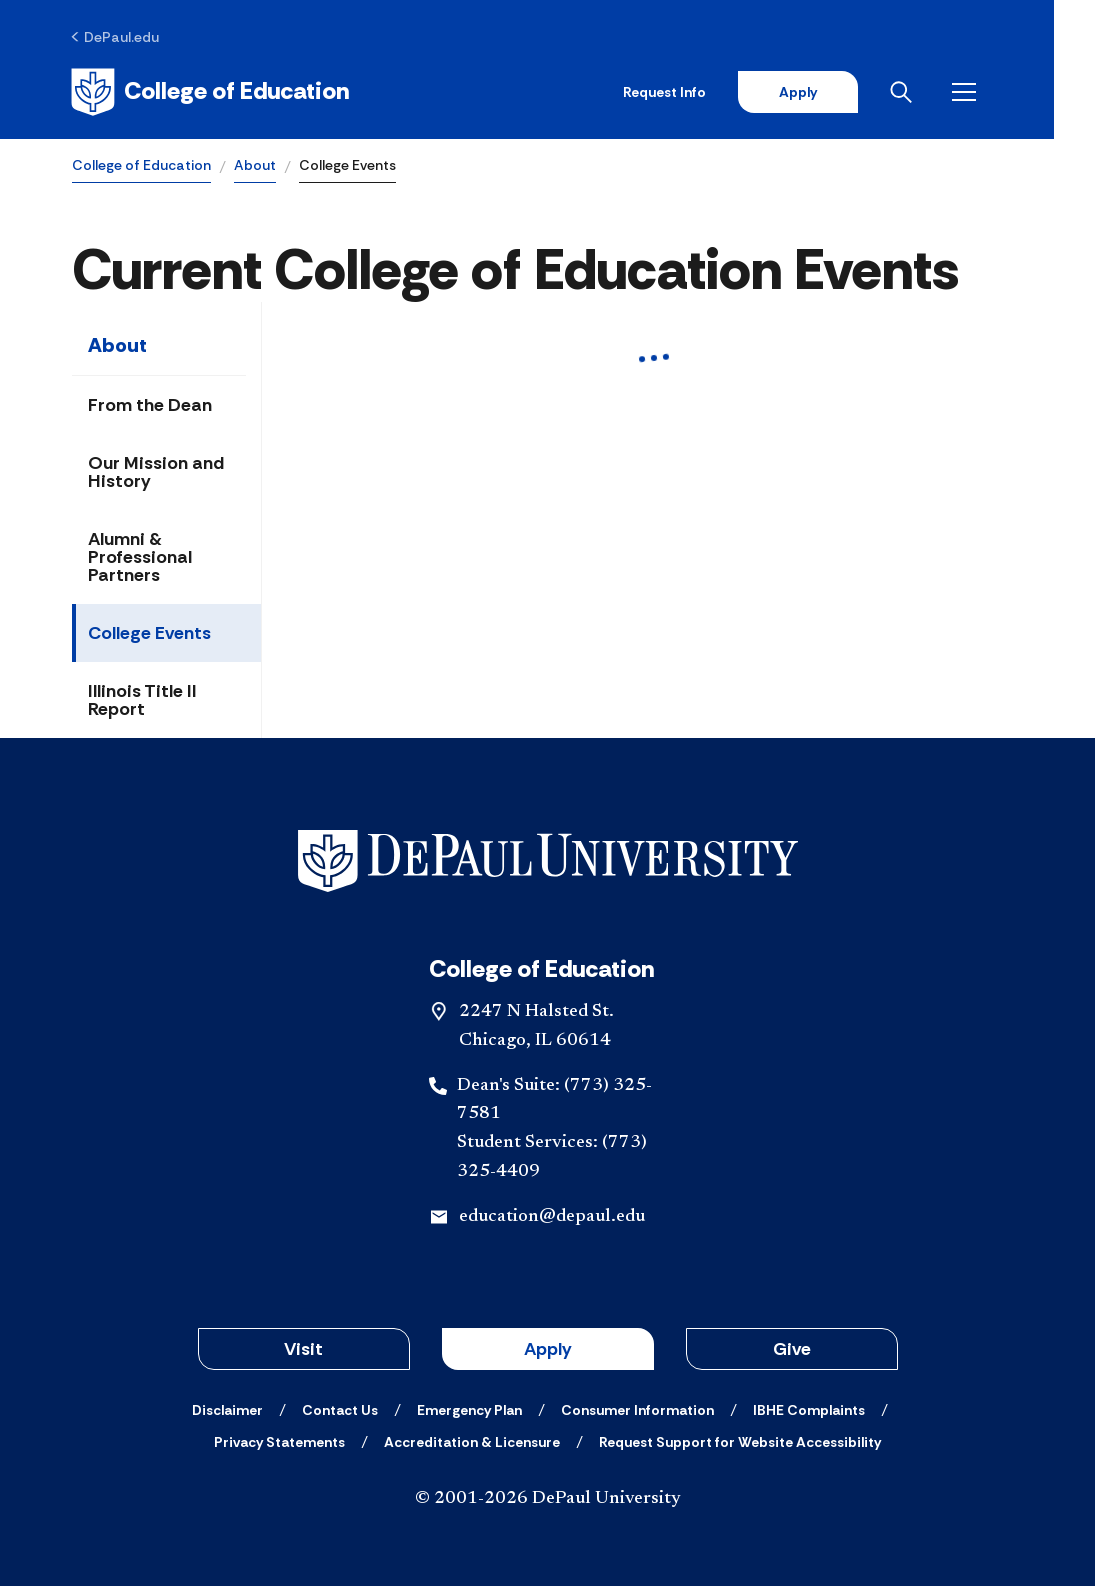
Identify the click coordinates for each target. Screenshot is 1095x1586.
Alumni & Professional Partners (140, 558)
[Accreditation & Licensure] (472, 1442)
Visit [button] (303, 1349)
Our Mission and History (156, 473)
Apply (837, 92)
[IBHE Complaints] (809, 1410)
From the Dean (150, 406)
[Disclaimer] (227, 1410)
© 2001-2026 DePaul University (548, 1499)
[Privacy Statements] (279, 1442)
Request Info (703, 92)
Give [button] (792, 1349)
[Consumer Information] (637, 1410)
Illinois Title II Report (142, 701)
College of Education (141, 166)
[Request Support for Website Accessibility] (740, 1442)
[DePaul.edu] (116, 37)
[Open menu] (1007, 92)
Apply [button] (548, 1349)
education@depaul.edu (552, 1217)
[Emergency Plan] (469, 1410)
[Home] (211, 92)
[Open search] (944, 92)
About (255, 166)
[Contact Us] (340, 1410)
